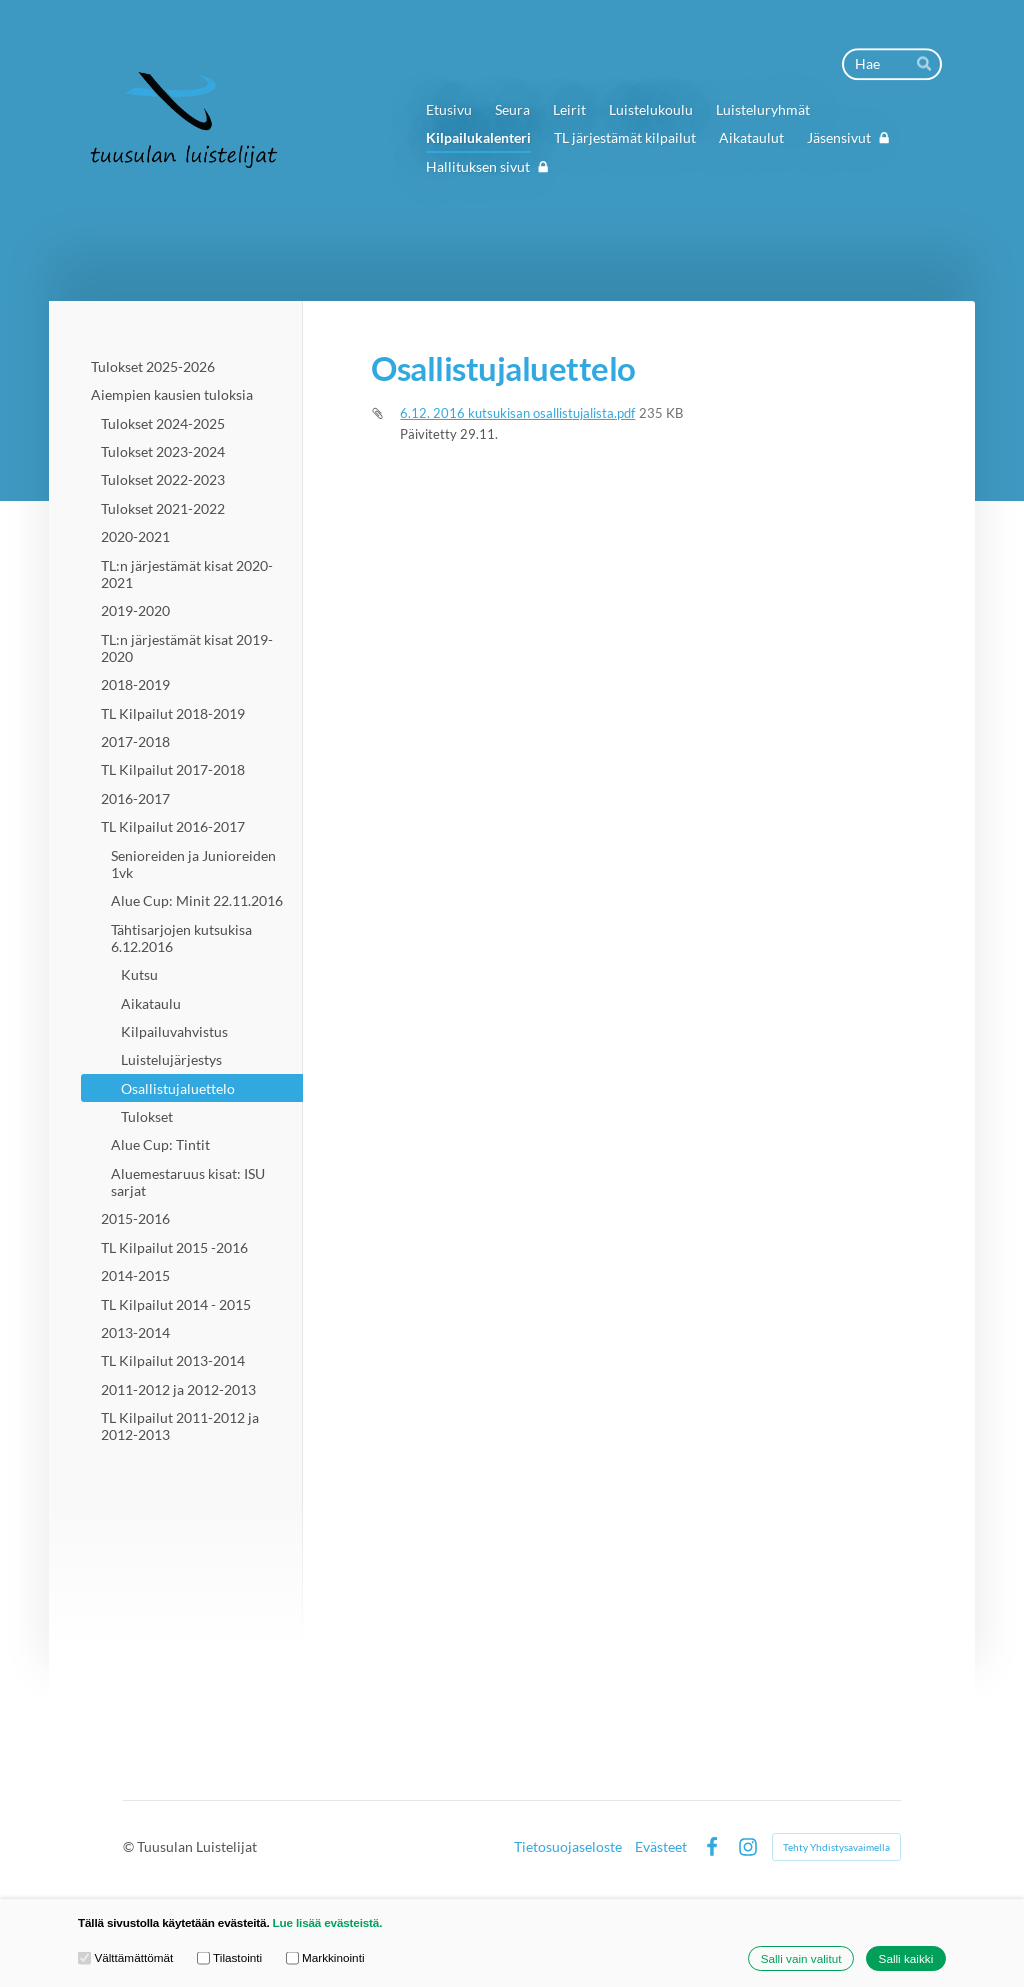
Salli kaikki (906, 1958)
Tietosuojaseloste (568, 1847)
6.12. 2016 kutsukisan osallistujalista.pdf (517, 413)
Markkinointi (325, 1958)
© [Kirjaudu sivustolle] (130, 1846)
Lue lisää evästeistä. (328, 1922)
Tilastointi (229, 1958)
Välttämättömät (125, 1958)
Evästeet (661, 1847)
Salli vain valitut (801, 1958)
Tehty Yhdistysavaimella (836, 1847)
